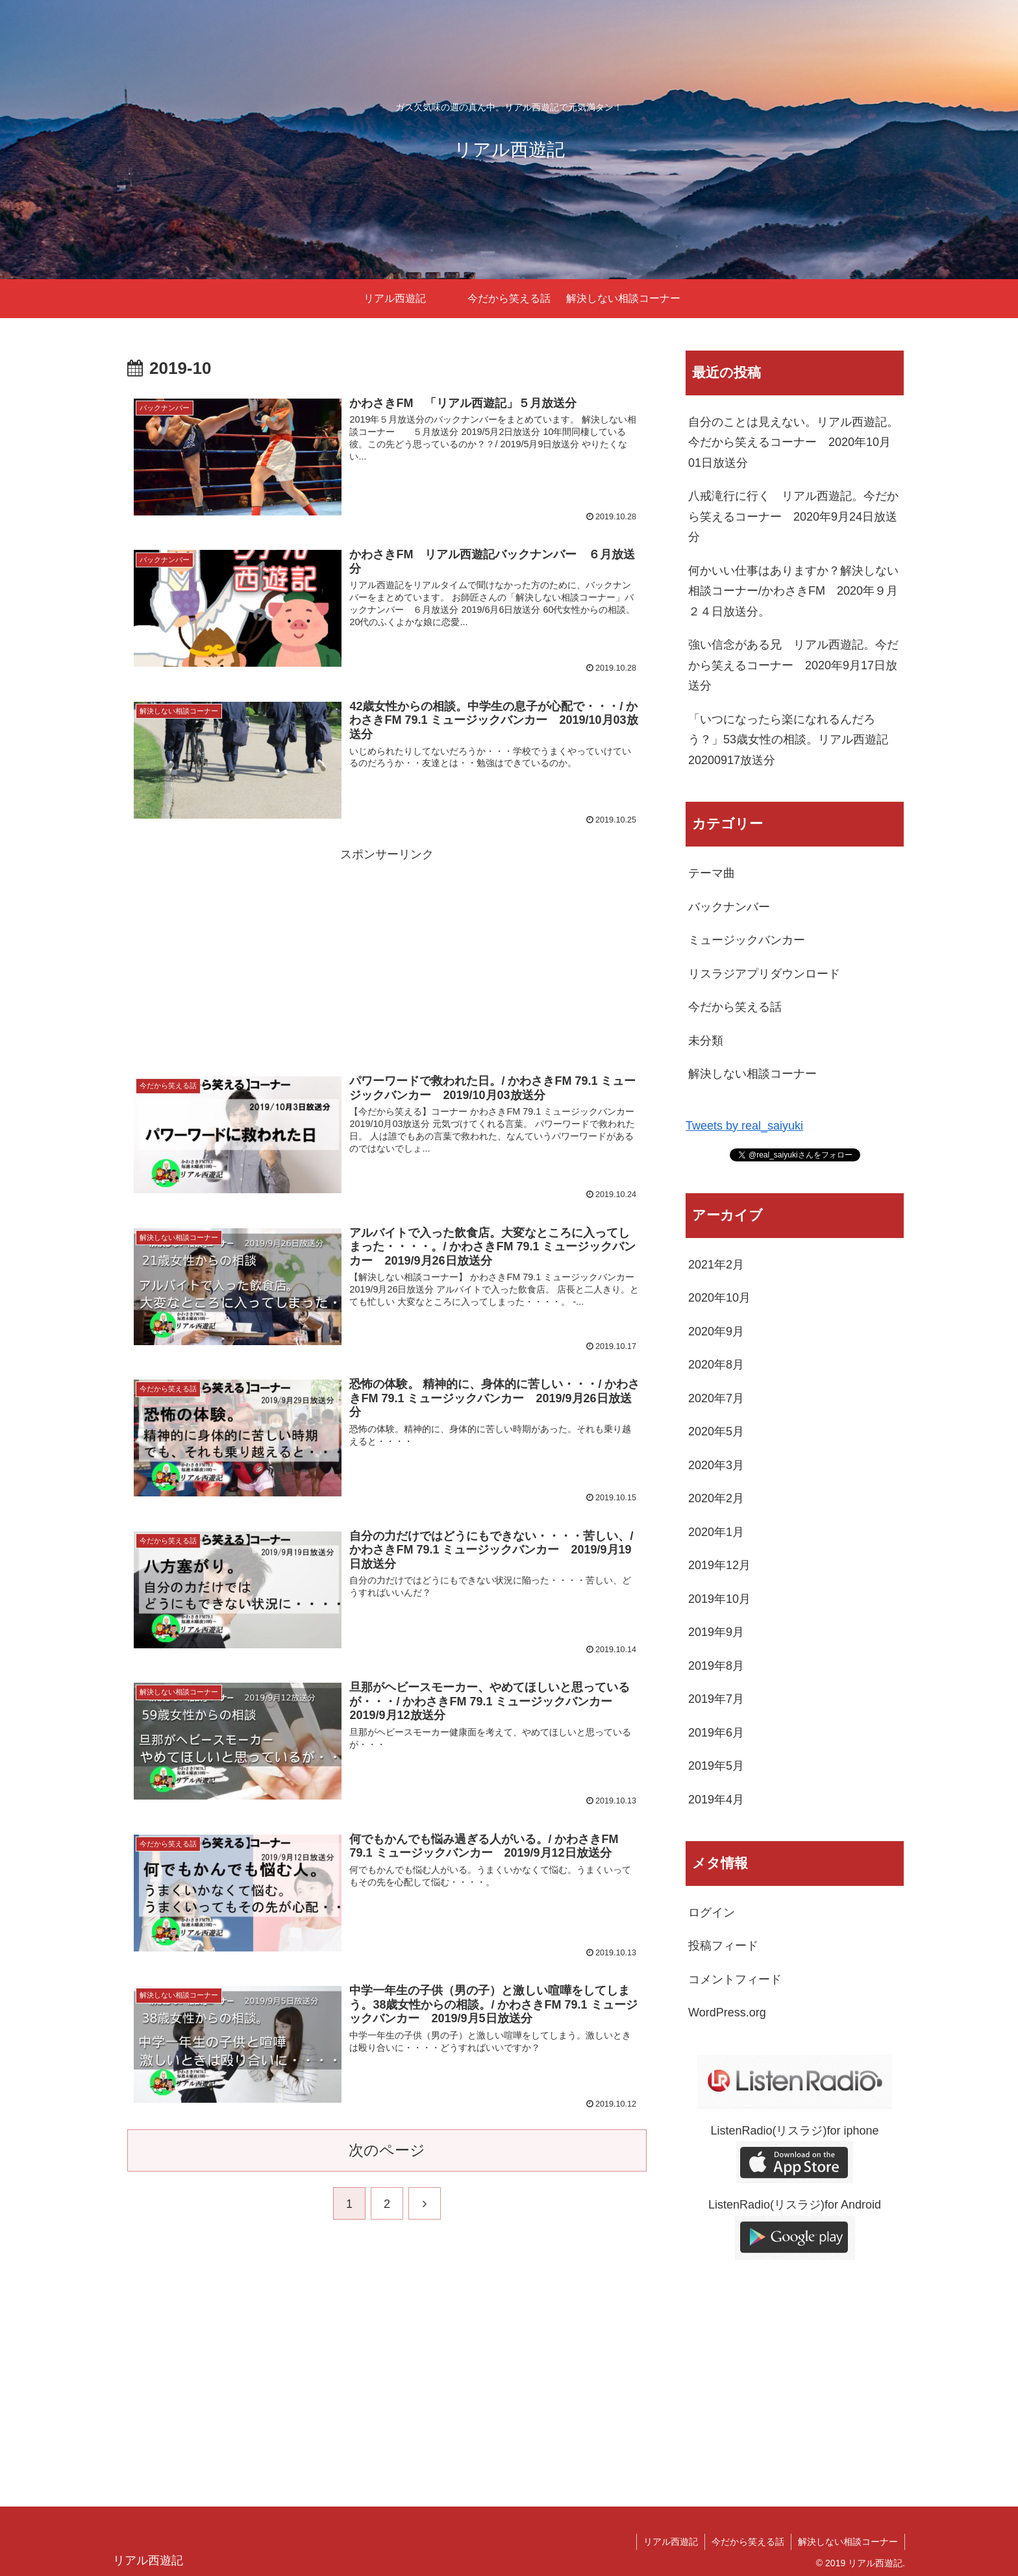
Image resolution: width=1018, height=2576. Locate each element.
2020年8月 (716, 1364)
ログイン (711, 1912)
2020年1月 (716, 1532)
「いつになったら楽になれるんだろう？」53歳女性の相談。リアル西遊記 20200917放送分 (794, 740)
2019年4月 (716, 1799)
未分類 (705, 1040)
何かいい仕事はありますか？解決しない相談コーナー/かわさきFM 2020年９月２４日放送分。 (793, 591)
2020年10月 (719, 1297)
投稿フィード (723, 1945)
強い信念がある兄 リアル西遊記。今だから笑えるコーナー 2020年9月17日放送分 (793, 665)
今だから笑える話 (735, 1006)
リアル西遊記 (670, 2541)
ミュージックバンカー (746, 940)
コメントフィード (735, 1979)
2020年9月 (716, 1331)
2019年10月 (719, 1598)
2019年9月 (716, 1632)
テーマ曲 (711, 873)
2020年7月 (716, 1398)
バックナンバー (729, 906)
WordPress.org (727, 2012)
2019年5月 (716, 1765)
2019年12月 (719, 1565)
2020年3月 (716, 1465)
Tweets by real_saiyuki (744, 1125)
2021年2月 (716, 1264)
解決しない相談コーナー (752, 1073)
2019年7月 (716, 1698)
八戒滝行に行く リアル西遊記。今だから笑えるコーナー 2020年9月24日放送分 (793, 516)
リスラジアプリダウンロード (764, 973)
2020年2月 (716, 1498)
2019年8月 (716, 1665)
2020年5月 (716, 1431)
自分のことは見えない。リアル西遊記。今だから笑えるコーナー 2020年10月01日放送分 (793, 442)
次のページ (387, 2150)
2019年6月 (716, 1732)
